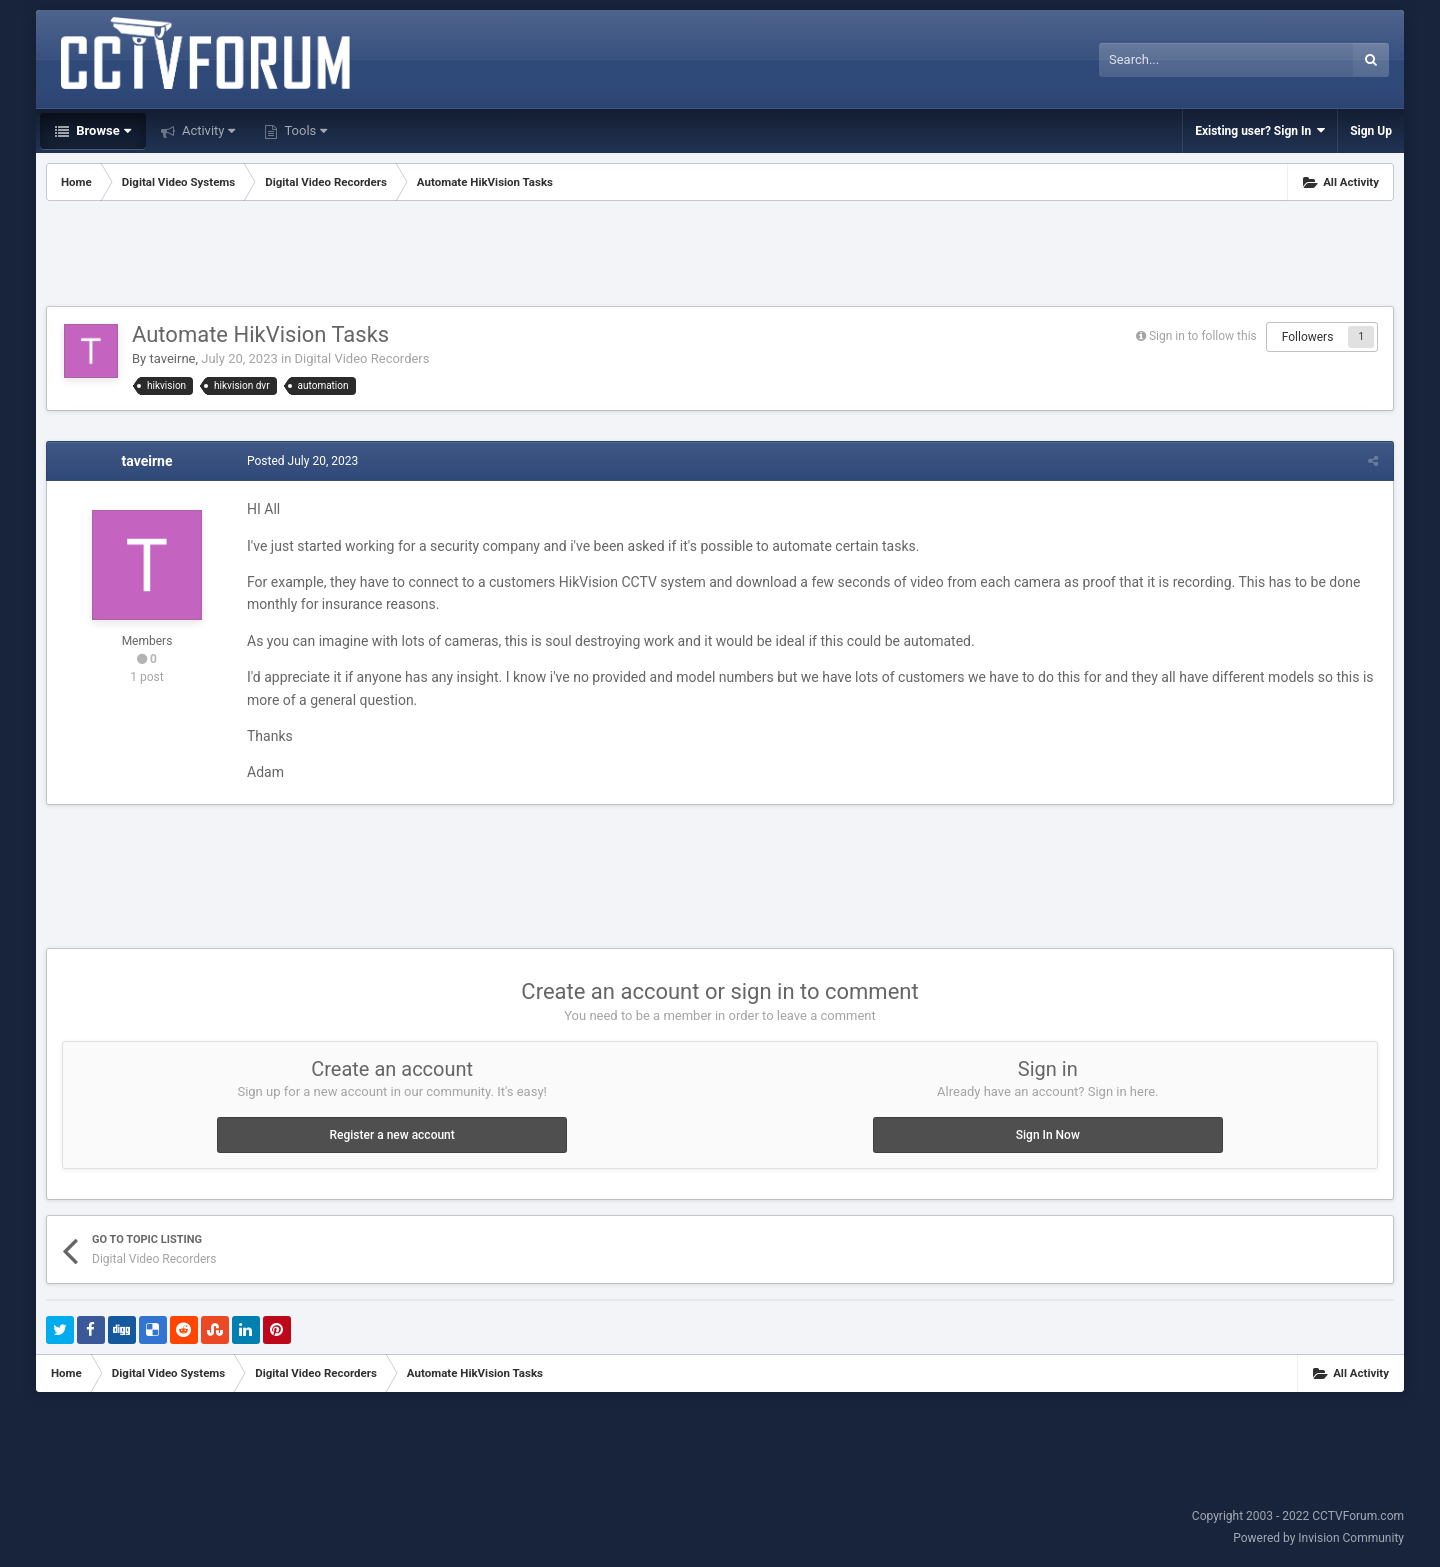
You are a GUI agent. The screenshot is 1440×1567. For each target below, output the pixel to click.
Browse (102, 130)
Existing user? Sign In (1260, 130)
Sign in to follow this (1203, 336)
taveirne (172, 358)
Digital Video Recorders (362, 358)
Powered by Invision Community (1318, 1538)
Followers (1308, 337)
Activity (207, 130)
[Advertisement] (720, 256)
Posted (302, 461)
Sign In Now (1048, 1135)
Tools (304, 130)
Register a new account (392, 1135)
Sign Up (1371, 131)
